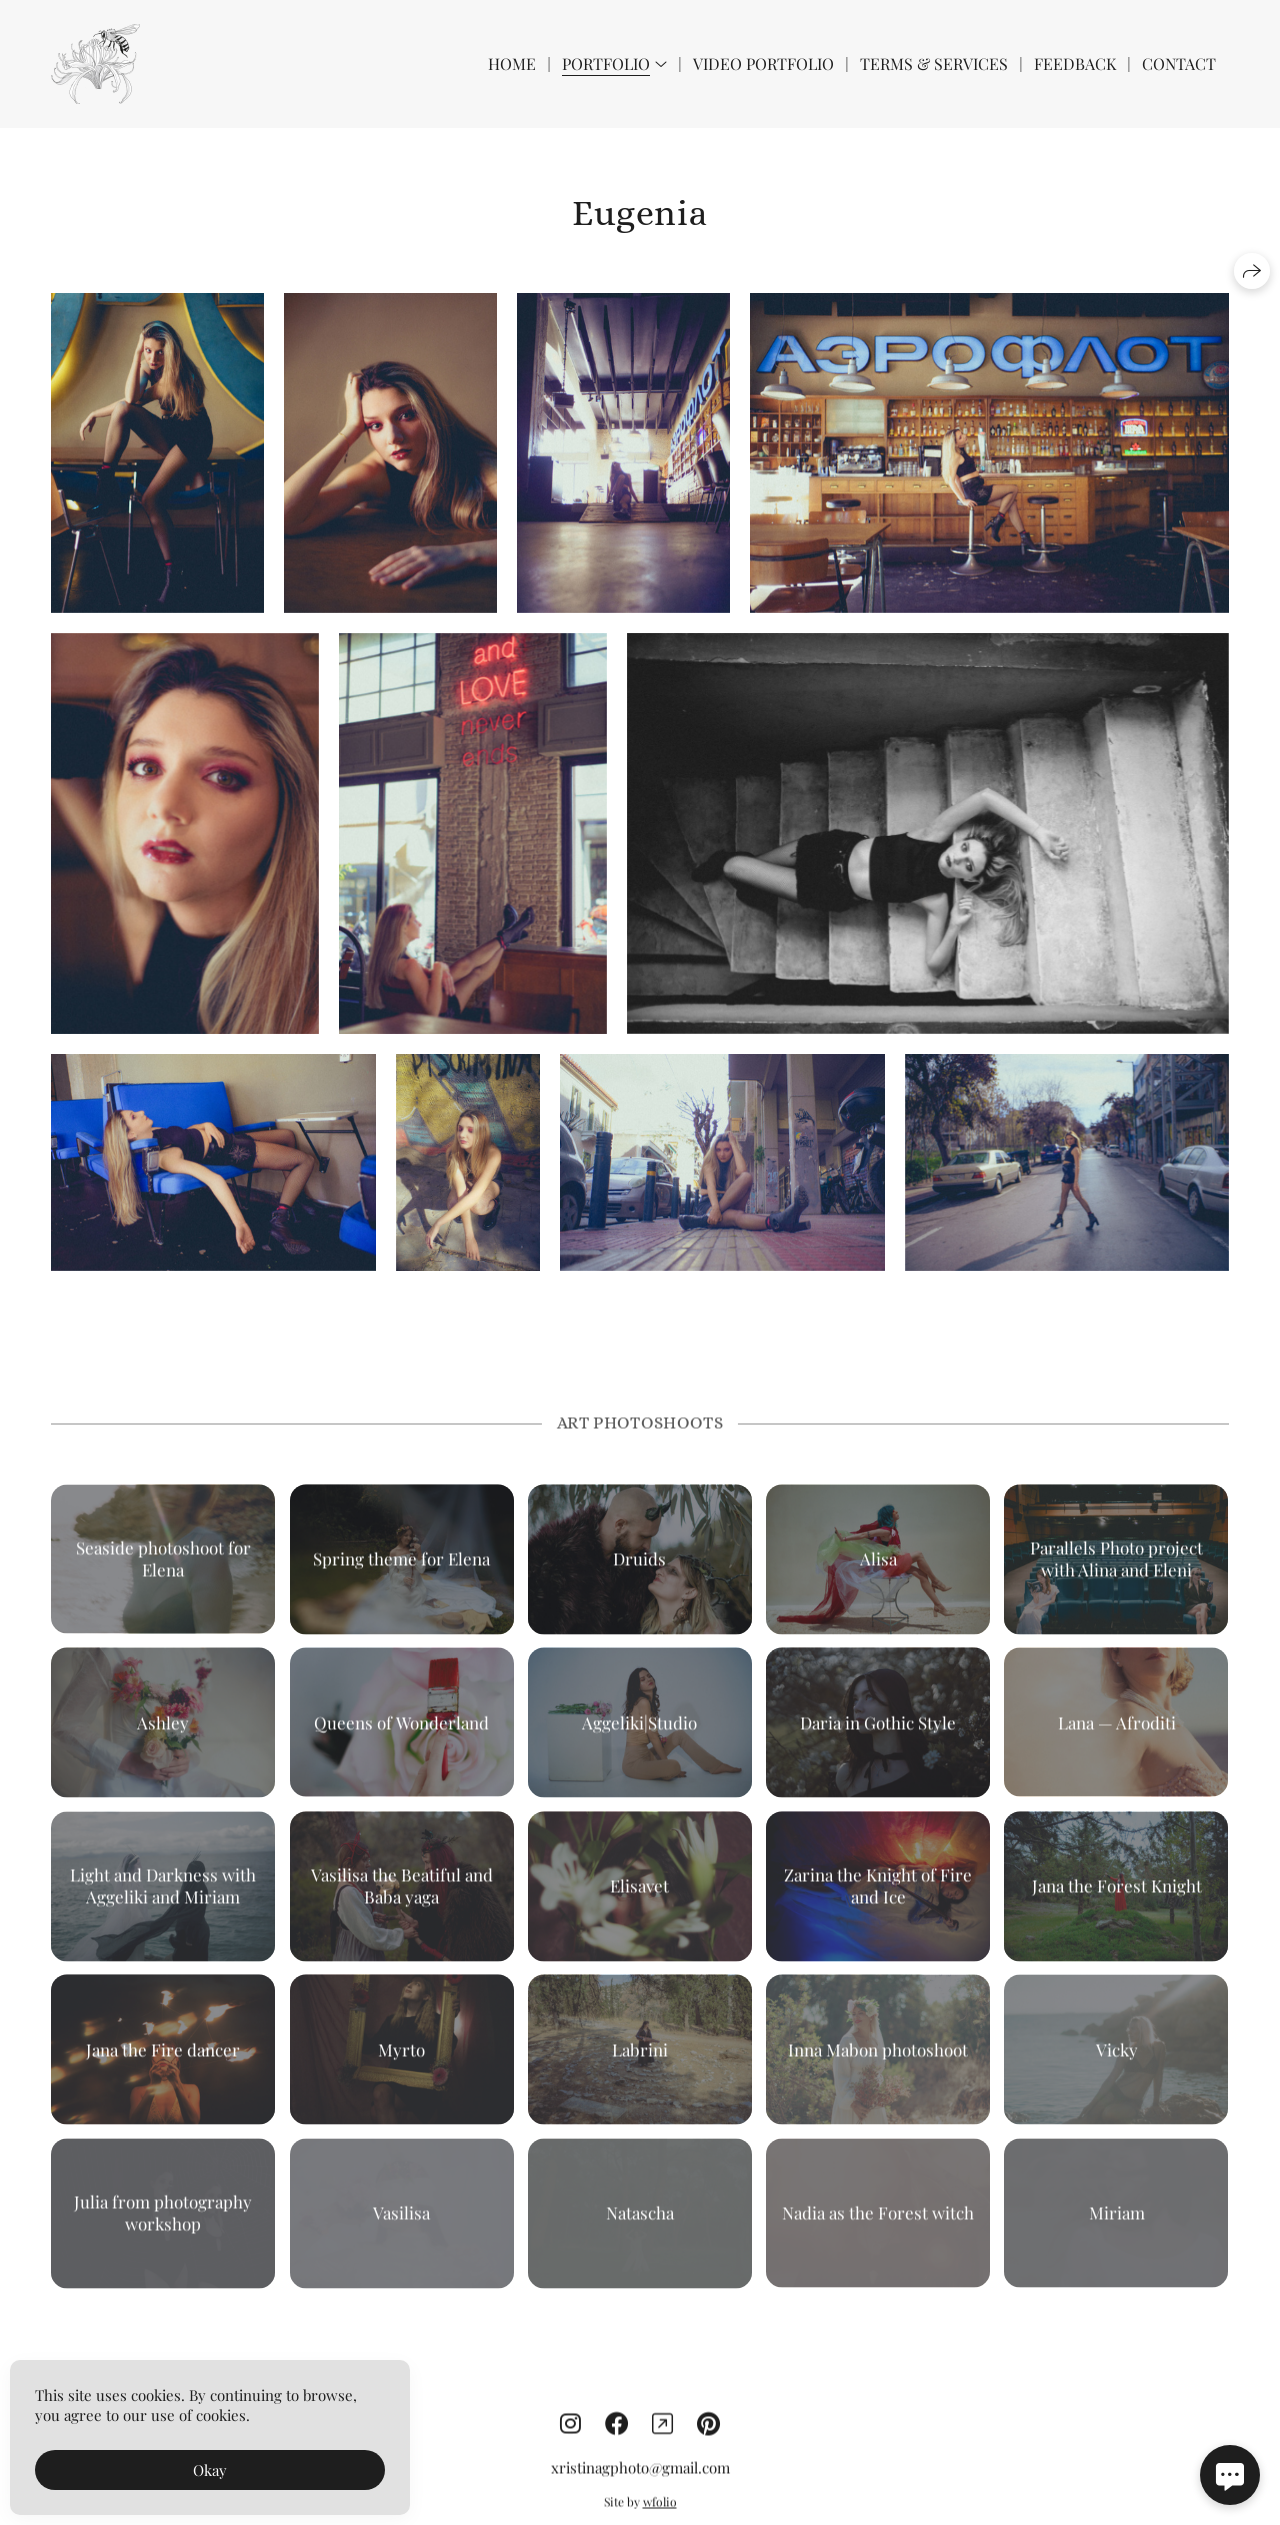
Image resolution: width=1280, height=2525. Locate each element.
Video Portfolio (763, 63)
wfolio (660, 2516)
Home (512, 63)
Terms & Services (934, 63)
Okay (210, 2470)
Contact (1179, 63)
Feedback (1075, 63)
